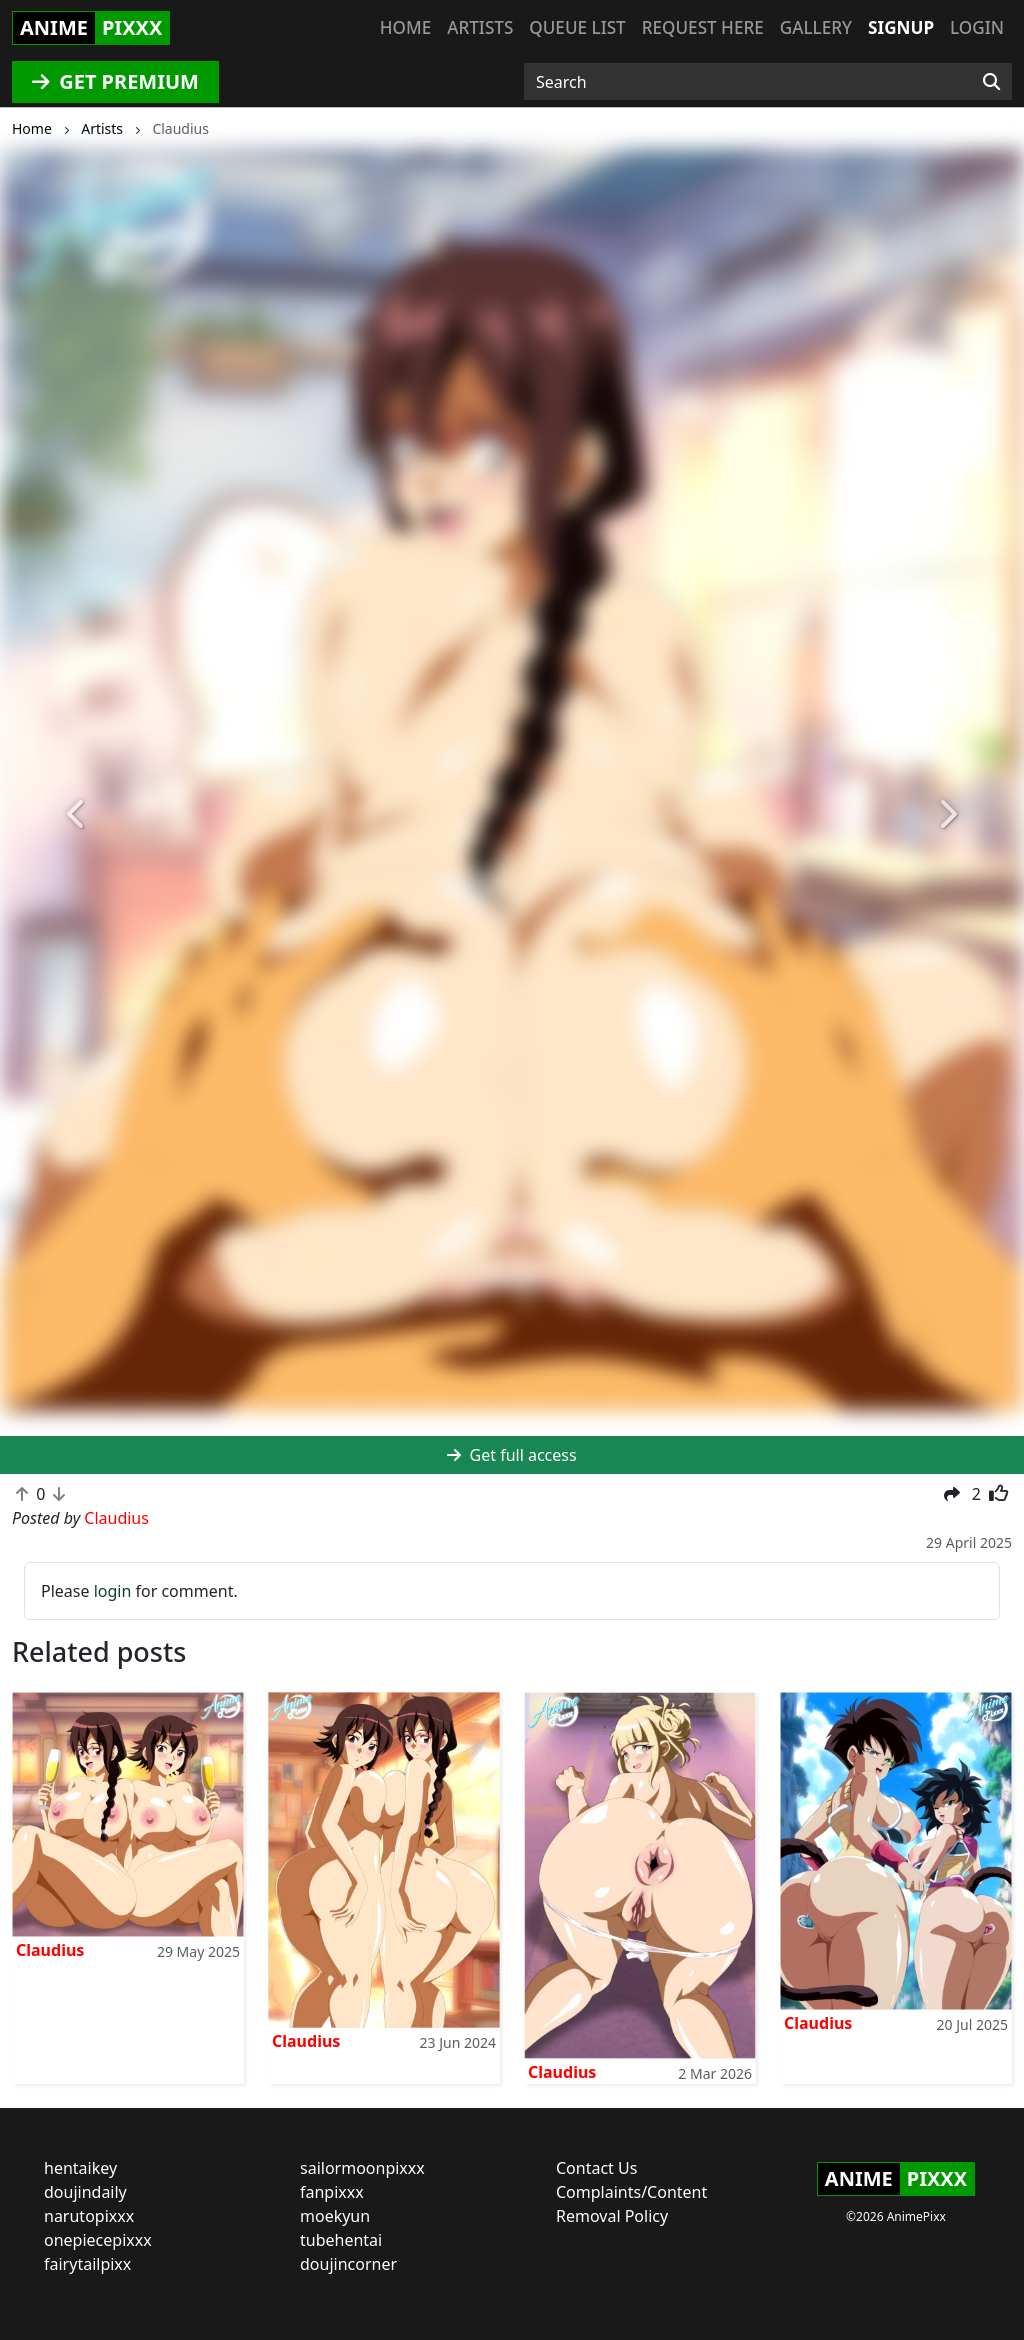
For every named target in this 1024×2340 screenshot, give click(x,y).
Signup (901, 27)
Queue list (577, 27)
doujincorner (348, 2264)
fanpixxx (332, 2192)
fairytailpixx (87, 2264)
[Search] (991, 82)
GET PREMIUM (115, 81)
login (113, 1591)
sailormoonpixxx (362, 2168)
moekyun (335, 2216)
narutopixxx (89, 2216)
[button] (77, 815)
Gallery (816, 27)
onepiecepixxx (98, 2240)
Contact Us (596, 2168)
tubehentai (341, 2240)
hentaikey (80, 2168)
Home (405, 27)
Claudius (50, 1950)
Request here (703, 27)
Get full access (511, 1455)
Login (977, 27)
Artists (480, 27)
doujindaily (85, 2192)
